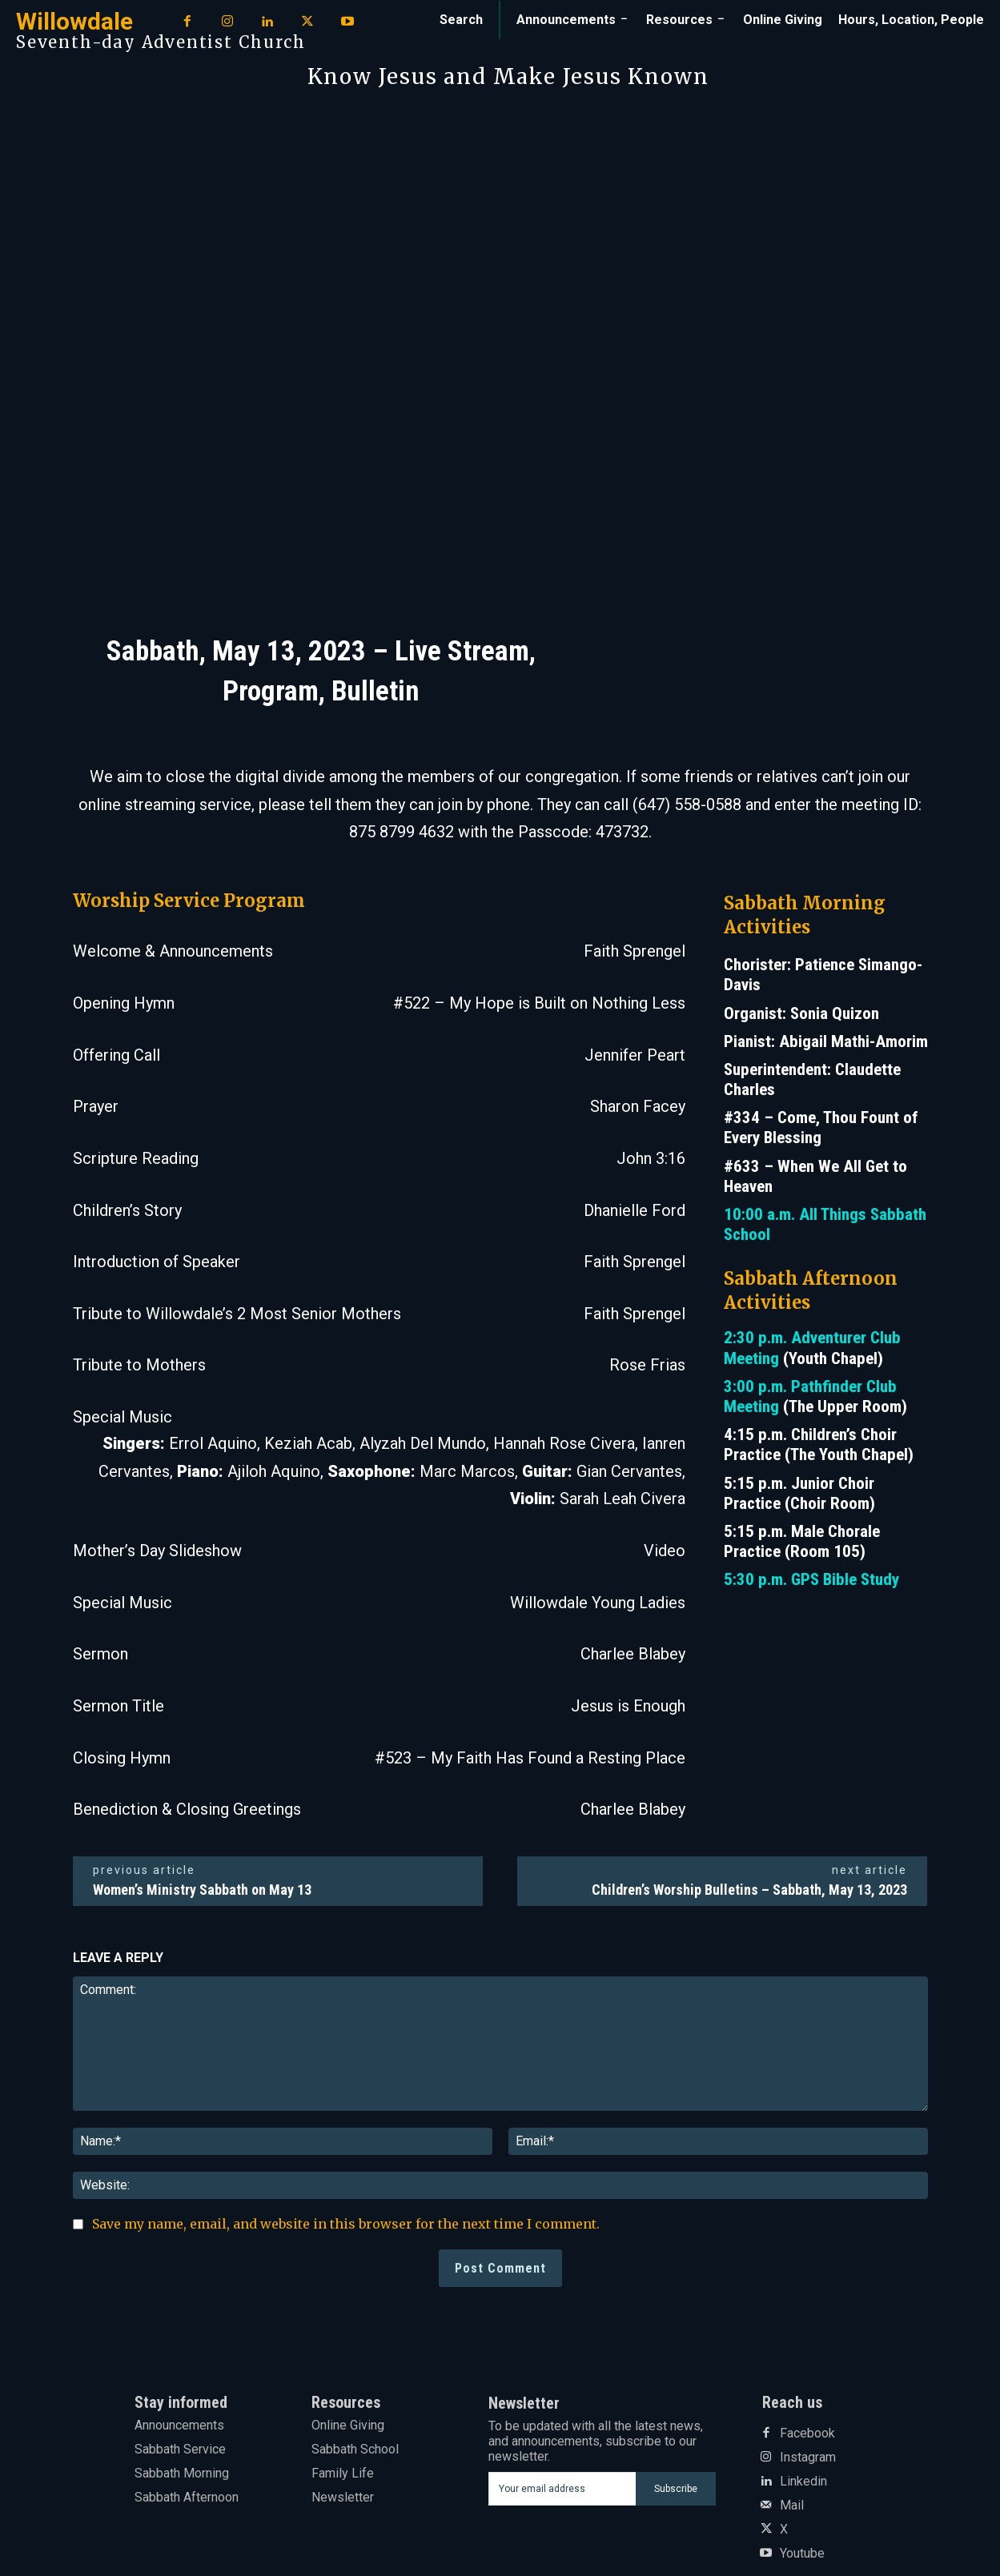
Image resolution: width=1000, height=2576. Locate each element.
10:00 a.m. (761, 1214)
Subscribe (675, 2488)
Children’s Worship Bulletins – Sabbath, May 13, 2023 (749, 1889)
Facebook (807, 2433)
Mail (792, 2505)
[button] (461, 20)
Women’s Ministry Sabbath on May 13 (202, 1889)
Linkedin (803, 2481)
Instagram (808, 2457)
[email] (561, 2489)
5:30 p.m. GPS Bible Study (811, 1579)
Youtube (802, 2553)
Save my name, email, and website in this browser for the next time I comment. (346, 2224)
